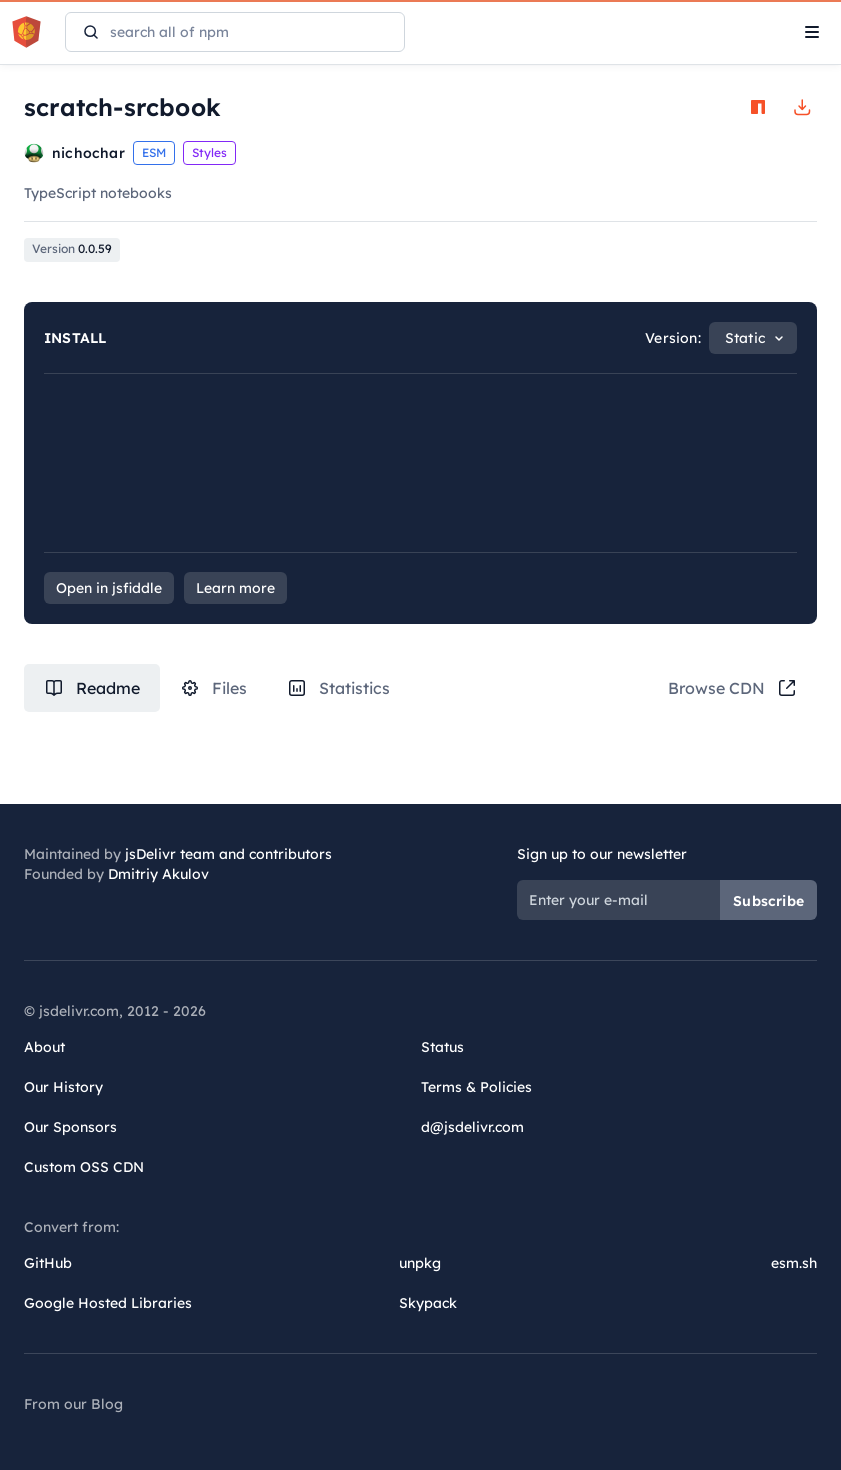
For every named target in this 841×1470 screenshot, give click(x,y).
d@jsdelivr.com (472, 1127)
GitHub (48, 1263)
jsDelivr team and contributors (228, 854)
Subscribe (768, 901)
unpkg (420, 1263)
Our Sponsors (70, 1127)
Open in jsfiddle (109, 588)
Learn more (235, 588)
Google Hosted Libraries (108, 1303)
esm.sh (794, 1263)
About (44, 1047)
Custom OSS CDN (84, 1167)
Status (442, 1047)
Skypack (428, 1303)
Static (745, 338)
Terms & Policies (476, 1087)
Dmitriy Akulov (158, 874)
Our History (63, 1087)
